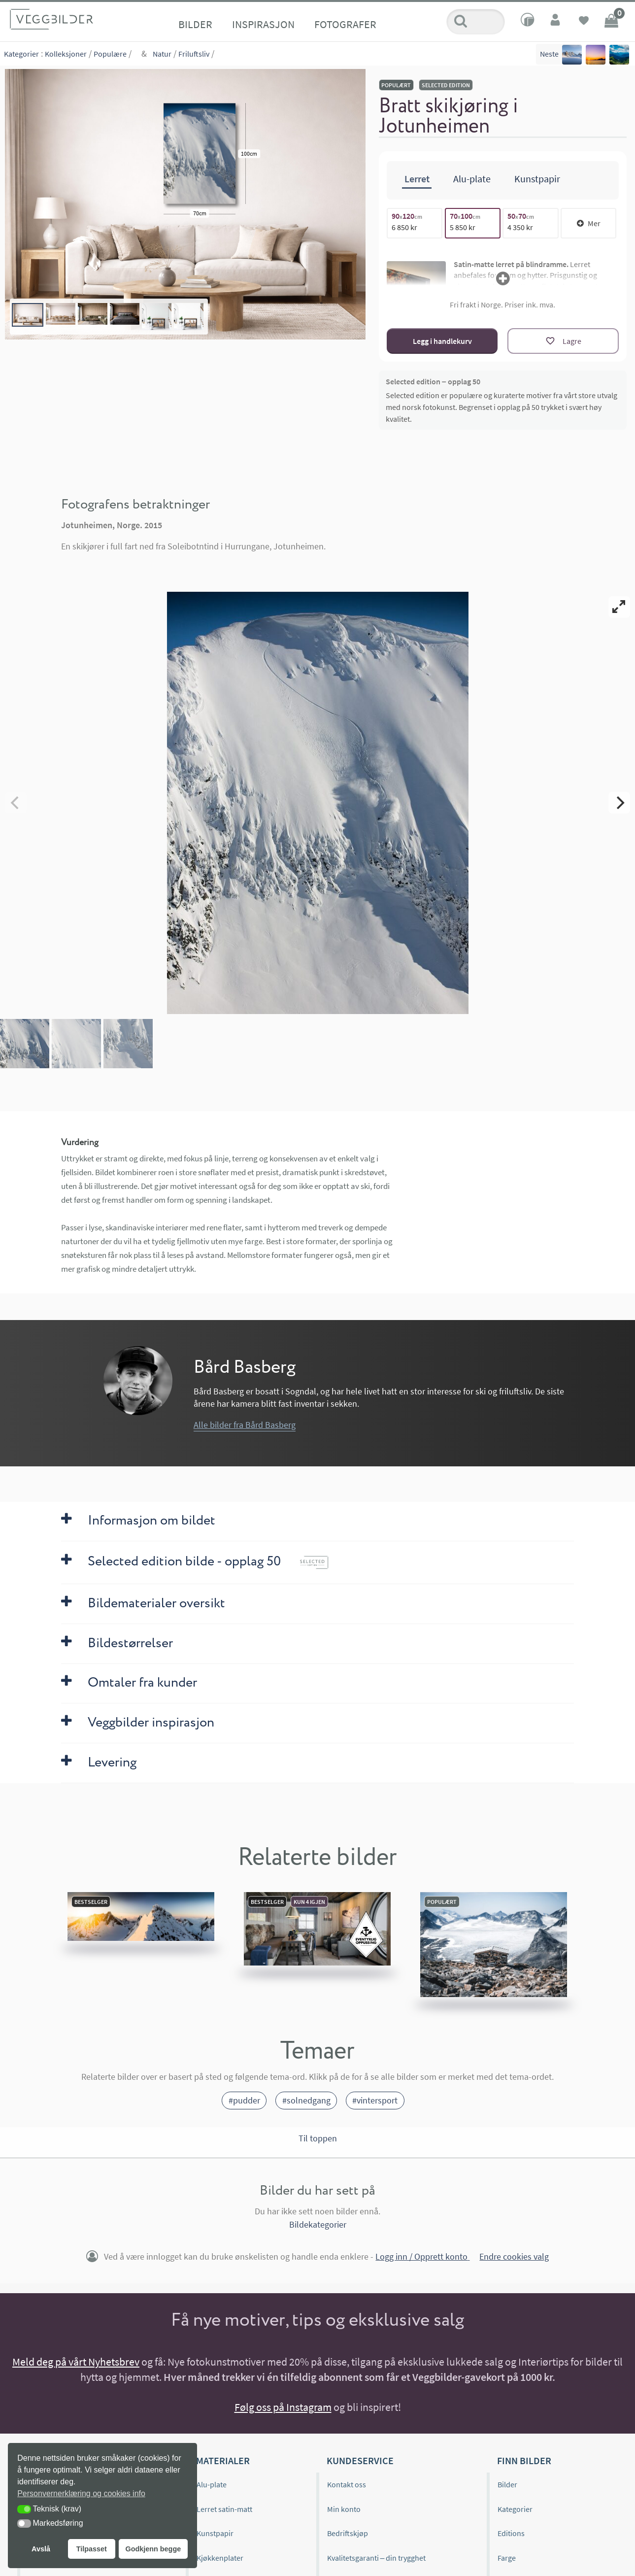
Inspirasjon (263, 24)
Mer (589, 223)
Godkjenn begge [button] (153, 2549)
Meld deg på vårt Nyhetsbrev (75, 2362)
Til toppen (318, 2138)
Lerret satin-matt (224, 2509)
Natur (162, 54)
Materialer (223, 2460)
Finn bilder (524, 2460)
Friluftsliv (193, 54)
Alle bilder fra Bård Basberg (245, 1424)
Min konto (344, 2509)
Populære (110, 54)
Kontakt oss (346, 2484)
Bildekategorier (317, 2224)
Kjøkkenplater (220, 2558)
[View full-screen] (619, 607)
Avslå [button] (41, 2549)
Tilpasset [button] (91, 2549)
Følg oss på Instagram (283, 2407)
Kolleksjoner (66, 54)
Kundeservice (360, 2460)
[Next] (619, 802)
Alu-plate (212, 2484)
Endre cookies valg (514, 2256)
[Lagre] (563, 341)
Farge (507, 2558)
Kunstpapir (215, 2533)
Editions (511, 2533)
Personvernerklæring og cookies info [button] (81, 2493)
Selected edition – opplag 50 (433, 381)
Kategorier (21, 54)
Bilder (195, 24)
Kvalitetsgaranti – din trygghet (376, 2558)
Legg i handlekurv (442, 341)
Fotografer (345, 24)
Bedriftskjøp (347, 2533)
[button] (24, 2509)
